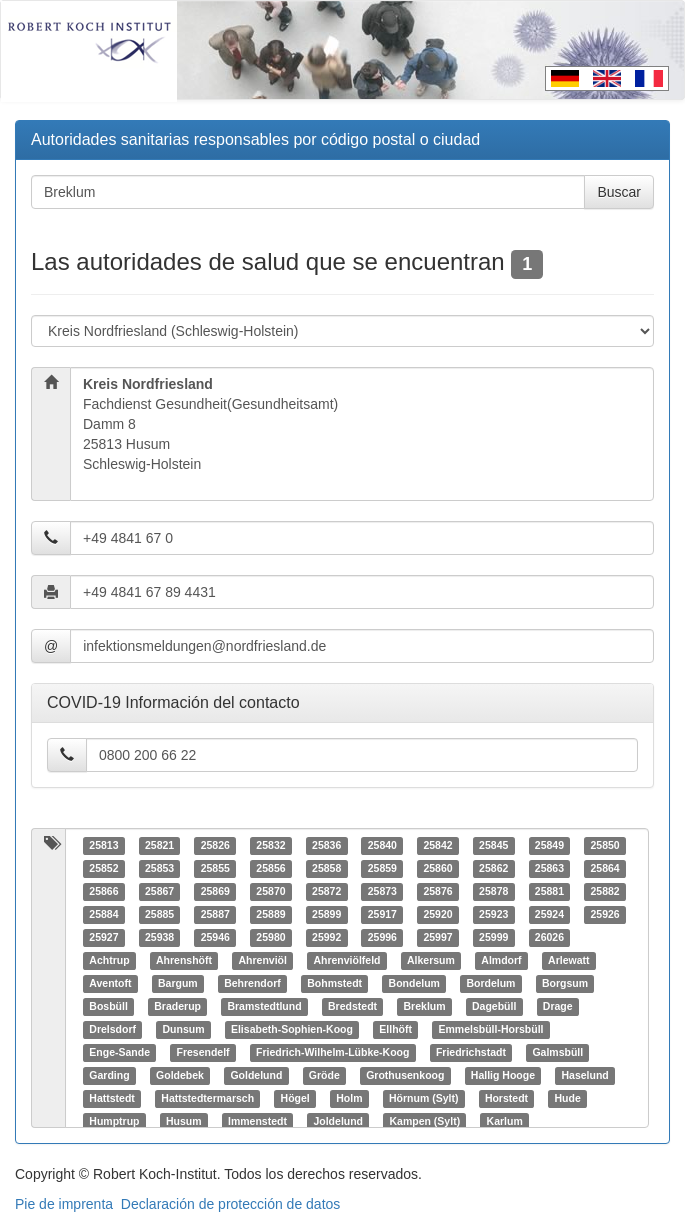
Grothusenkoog (405, 1076)
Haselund (585, 1076)
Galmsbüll (557, 1053)
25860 (437, 869)
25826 (215, 846)
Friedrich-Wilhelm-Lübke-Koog (332, 1053)
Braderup (177, 1007)
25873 (382, 892)
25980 (270, 938)
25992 (326, 938)
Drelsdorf (112, 1030)
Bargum (178, 984)
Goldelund (256, 1076)
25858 (326, 869)
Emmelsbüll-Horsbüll (491, 1030)
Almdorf (501, 961)
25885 (159, 915)
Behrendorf (252, 984)
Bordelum (490, 984)
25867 (159, 892)
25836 (326, 846)
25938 (159, 938)
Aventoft (110, 984)
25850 (604, 846)
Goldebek (180, 1076)
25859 (382, 869)
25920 (437, 915)
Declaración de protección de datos (230, 1204)
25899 (326, 915)
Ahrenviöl (263, 961)
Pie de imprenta (64, 1204)
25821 (159, 846)
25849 (549, 846)
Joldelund (338, 1122)
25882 (604, 892)
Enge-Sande (119, 1053)
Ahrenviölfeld (346, 961)
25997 (437, 938)
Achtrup (109, 961)
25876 (437, 892)
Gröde (324, 1076)
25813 (103, 846)
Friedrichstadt (471, 1053)
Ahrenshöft (184, 961)
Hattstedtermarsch (207, 1099)
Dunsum (183, 1030)
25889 (270, 915)
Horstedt (506, 1099)
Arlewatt (568, 961)
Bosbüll (108, 1007)
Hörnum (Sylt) (423, 1099)
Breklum (425, 1007)
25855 (215, 869)
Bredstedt (352, 1007)
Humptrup (114, 1122)
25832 (270, 846)
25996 (382, 938)
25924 (549, 915)
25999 (493, 938)
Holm (349, 1099)
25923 (493, 915)
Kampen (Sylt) (425, 1122)
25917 (382, 915)
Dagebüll (494, 1007)
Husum (184, 1122)
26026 (549, 938)
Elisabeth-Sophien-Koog (292, 1030)
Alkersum (431, 961)
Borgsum (565, 984)
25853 (159, 869)
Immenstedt (257, 1122)
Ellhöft (395, 1030)
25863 (549, 869)
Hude (568, 1099)
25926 (604, 915)
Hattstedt (112, 1099)
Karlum (505, 1122)
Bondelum (414, 984)
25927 (103, 938)
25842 (437, 846)
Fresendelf (202, 1053)
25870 (270, 892)
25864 (604, 869)
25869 (215, 892)
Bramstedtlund (264, 1007)
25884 (103, 915)
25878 (493, 892)
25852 (103, 869)
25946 (215, 938)
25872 (326, 892)
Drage (558, 1007)
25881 (549, 892)
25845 (493, 846)
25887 (215, 915)
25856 (270, 869)
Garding (109, 1076)
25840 (382, 846)
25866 (103, 892)
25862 (493, 869)
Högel (295, 1099)
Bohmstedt (334, 984)
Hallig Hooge (503, 1076)
